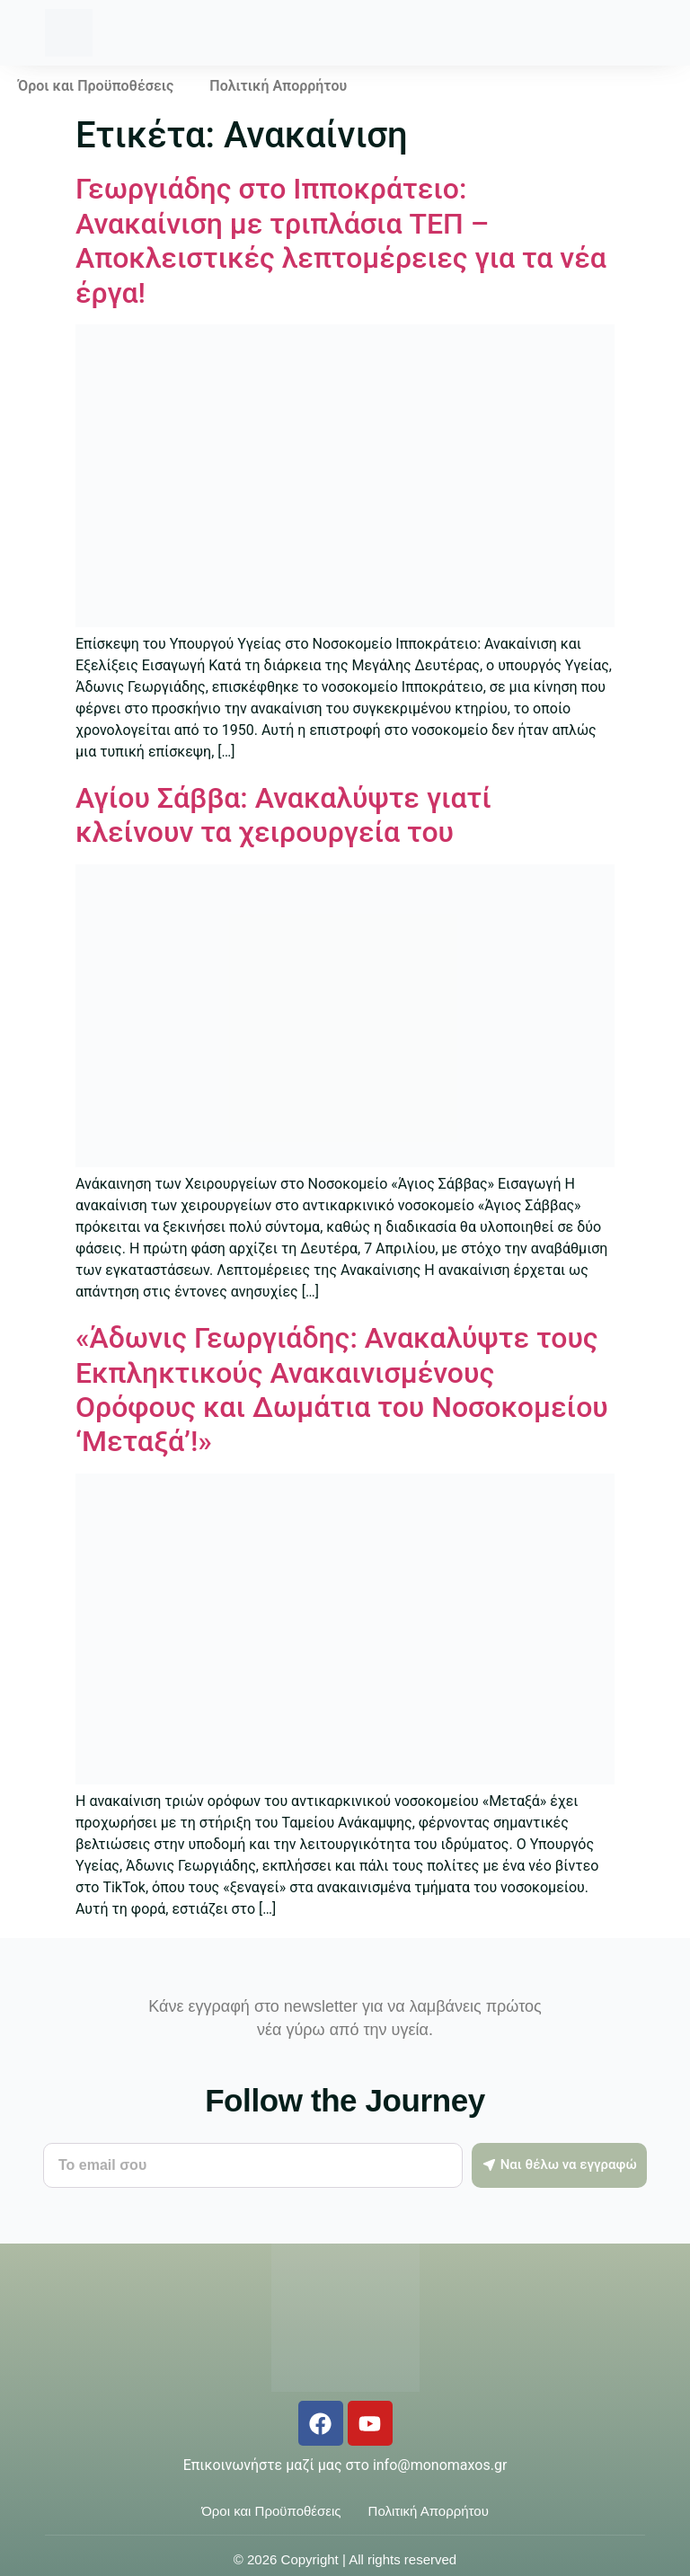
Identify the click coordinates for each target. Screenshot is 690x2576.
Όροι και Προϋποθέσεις (95, 85)
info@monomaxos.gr (440, 2465)
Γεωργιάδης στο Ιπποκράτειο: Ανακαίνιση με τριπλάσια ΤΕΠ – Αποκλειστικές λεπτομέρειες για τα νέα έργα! (340, 240)
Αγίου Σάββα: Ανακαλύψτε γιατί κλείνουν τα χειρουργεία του (283, 815)
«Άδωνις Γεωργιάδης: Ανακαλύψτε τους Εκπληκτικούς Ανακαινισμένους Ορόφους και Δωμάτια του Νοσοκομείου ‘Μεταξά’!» (341, 1389)
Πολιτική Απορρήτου (278, 85)
